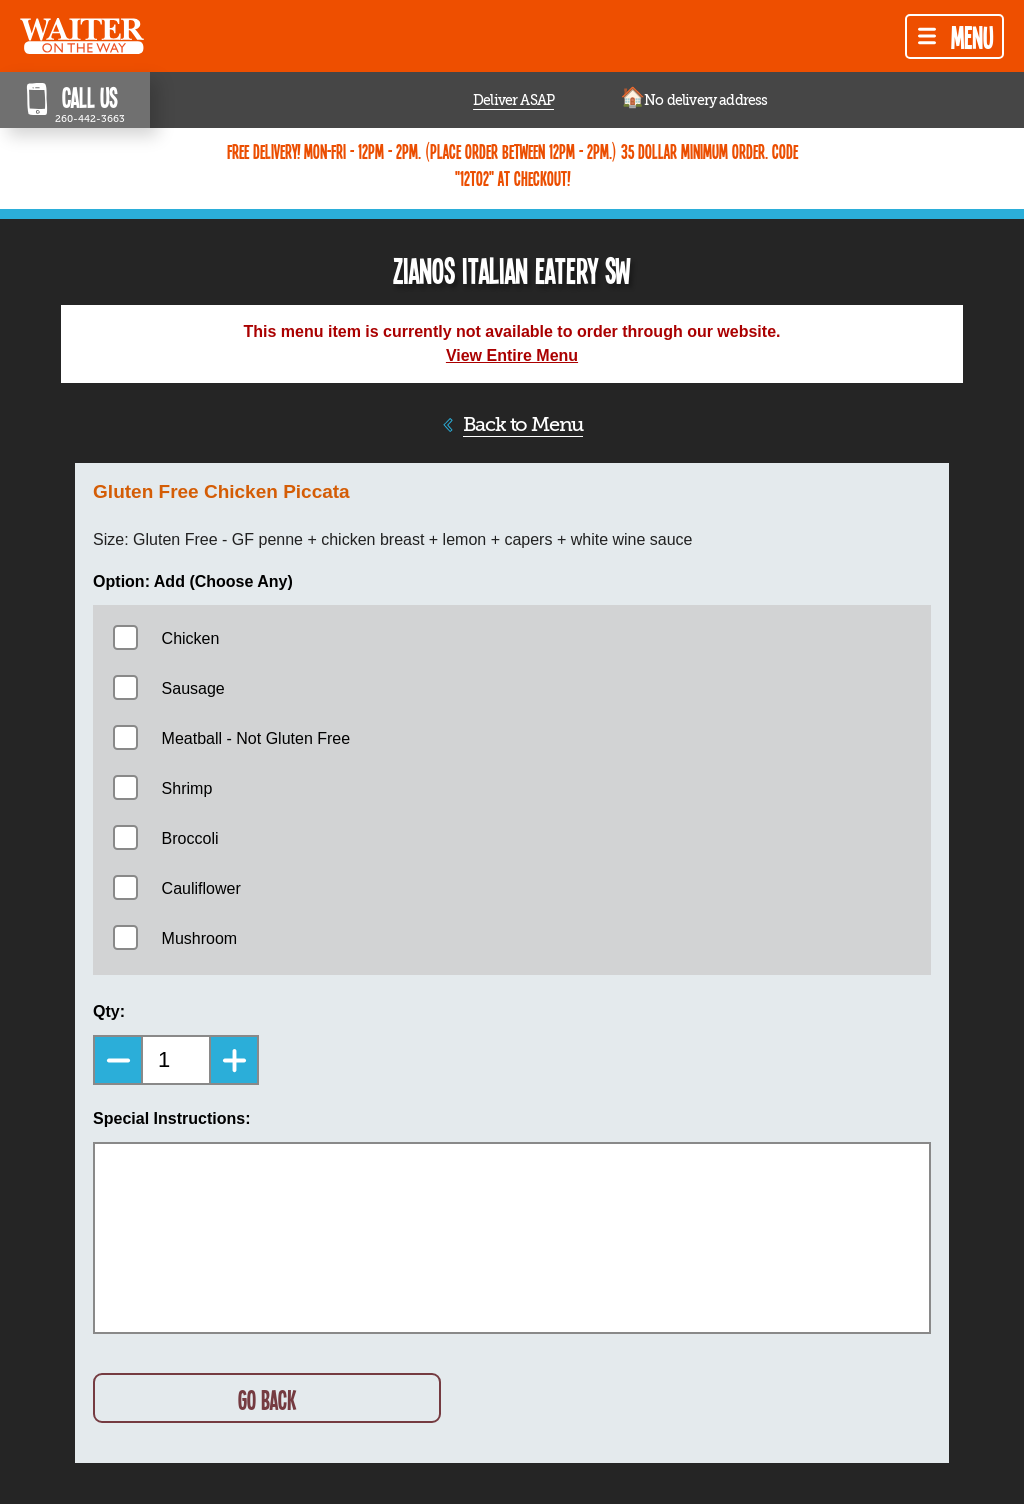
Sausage (193, 688)
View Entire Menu (512, 355)
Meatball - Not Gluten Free (256, 738)
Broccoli (190, 838)
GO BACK (267, 1399)
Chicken (191, 638)
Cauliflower (201, 888)
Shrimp (187, 788)
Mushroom (200, 938)
